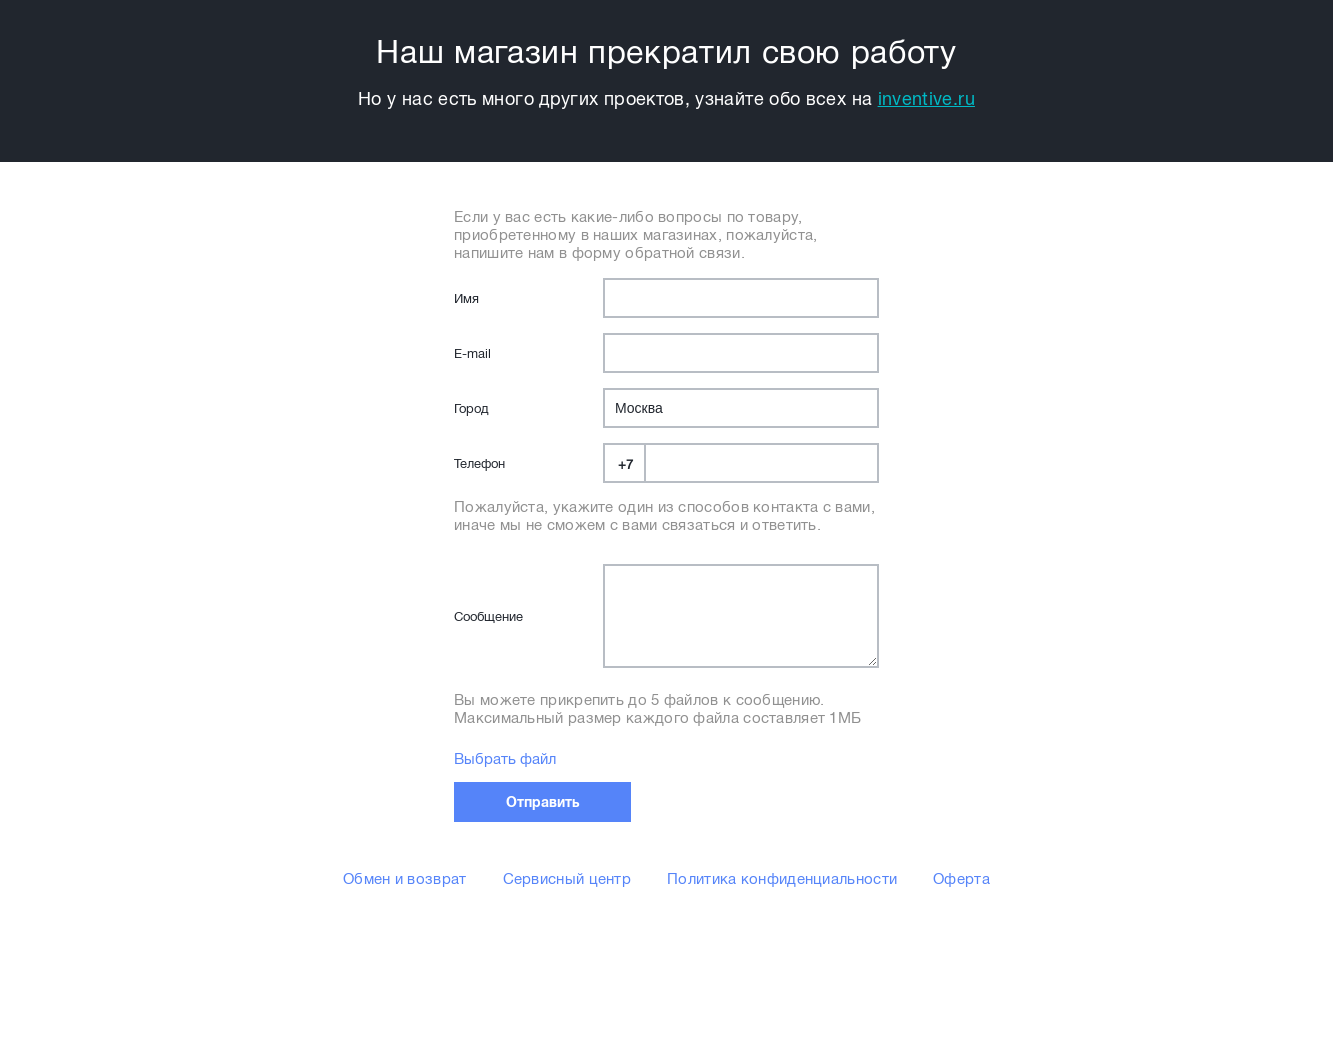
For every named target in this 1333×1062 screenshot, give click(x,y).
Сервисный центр (567, 879)
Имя (466, 298)
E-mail (472, 353)
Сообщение (488, 616)
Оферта (961, 879)
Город (471, 408)
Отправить (543, 802)
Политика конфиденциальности (782, 879)
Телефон (479, 463)
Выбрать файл (505, 759)
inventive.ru (926, 99)
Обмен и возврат (405, 879)
